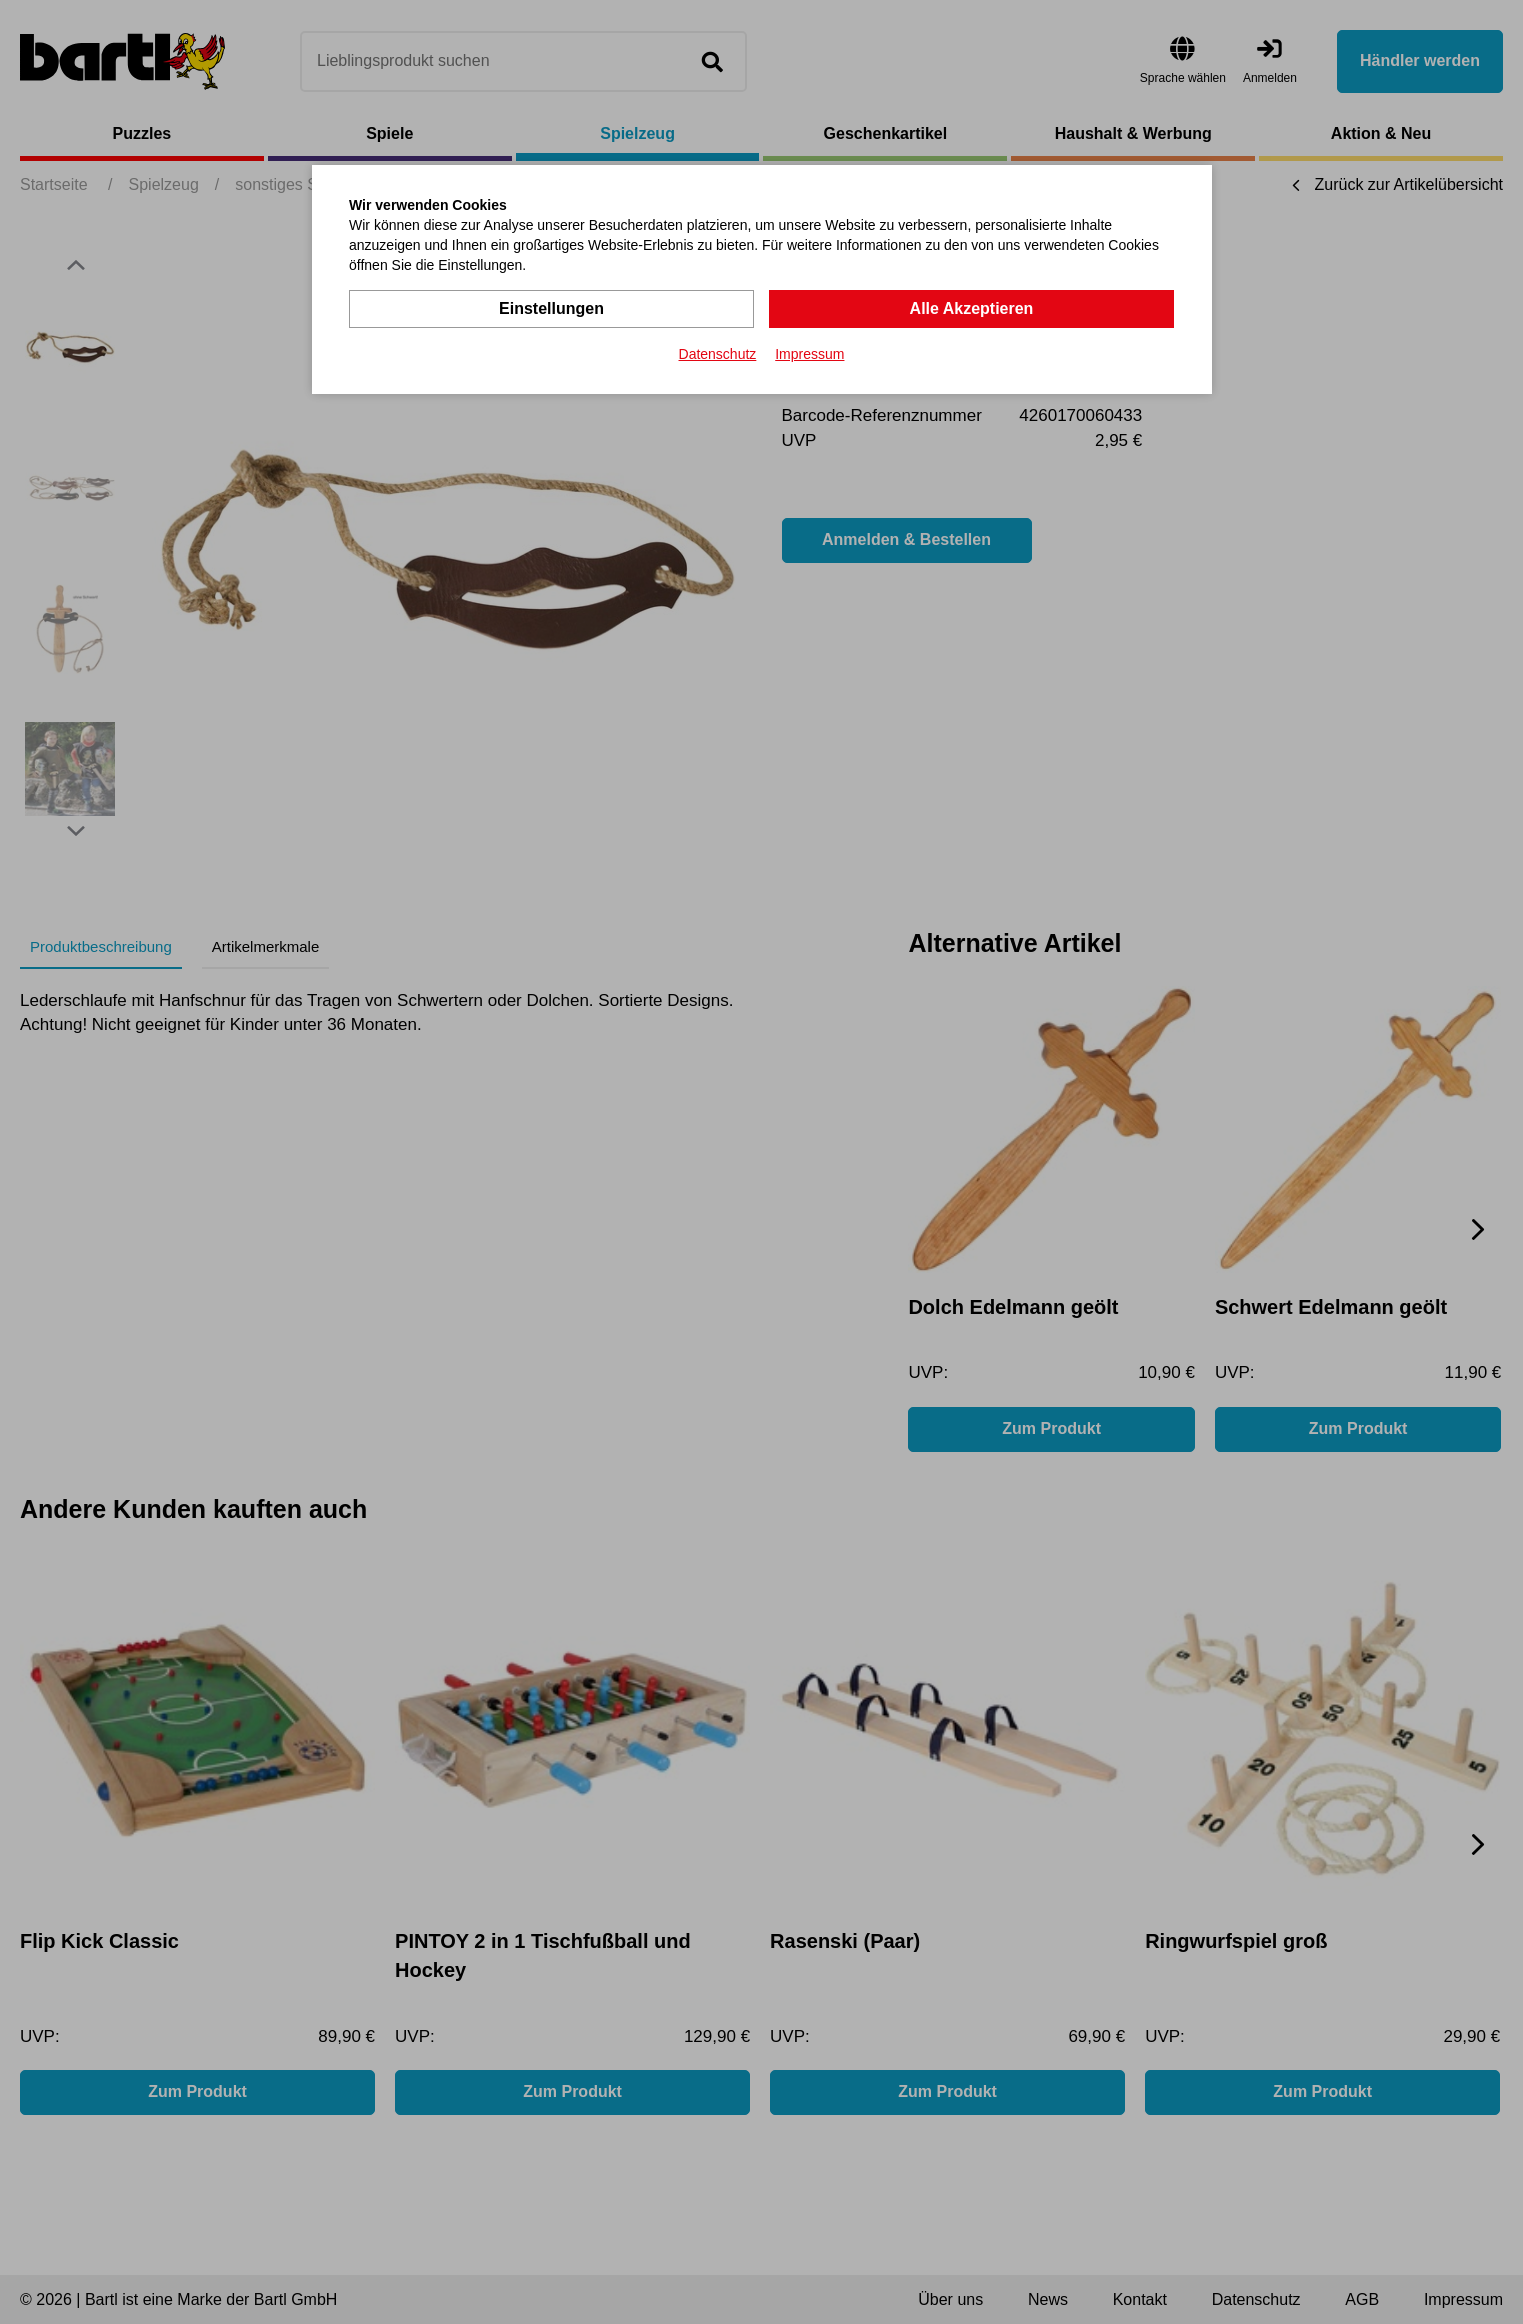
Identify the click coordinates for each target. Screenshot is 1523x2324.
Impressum (809, 354)
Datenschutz (718, 354)
